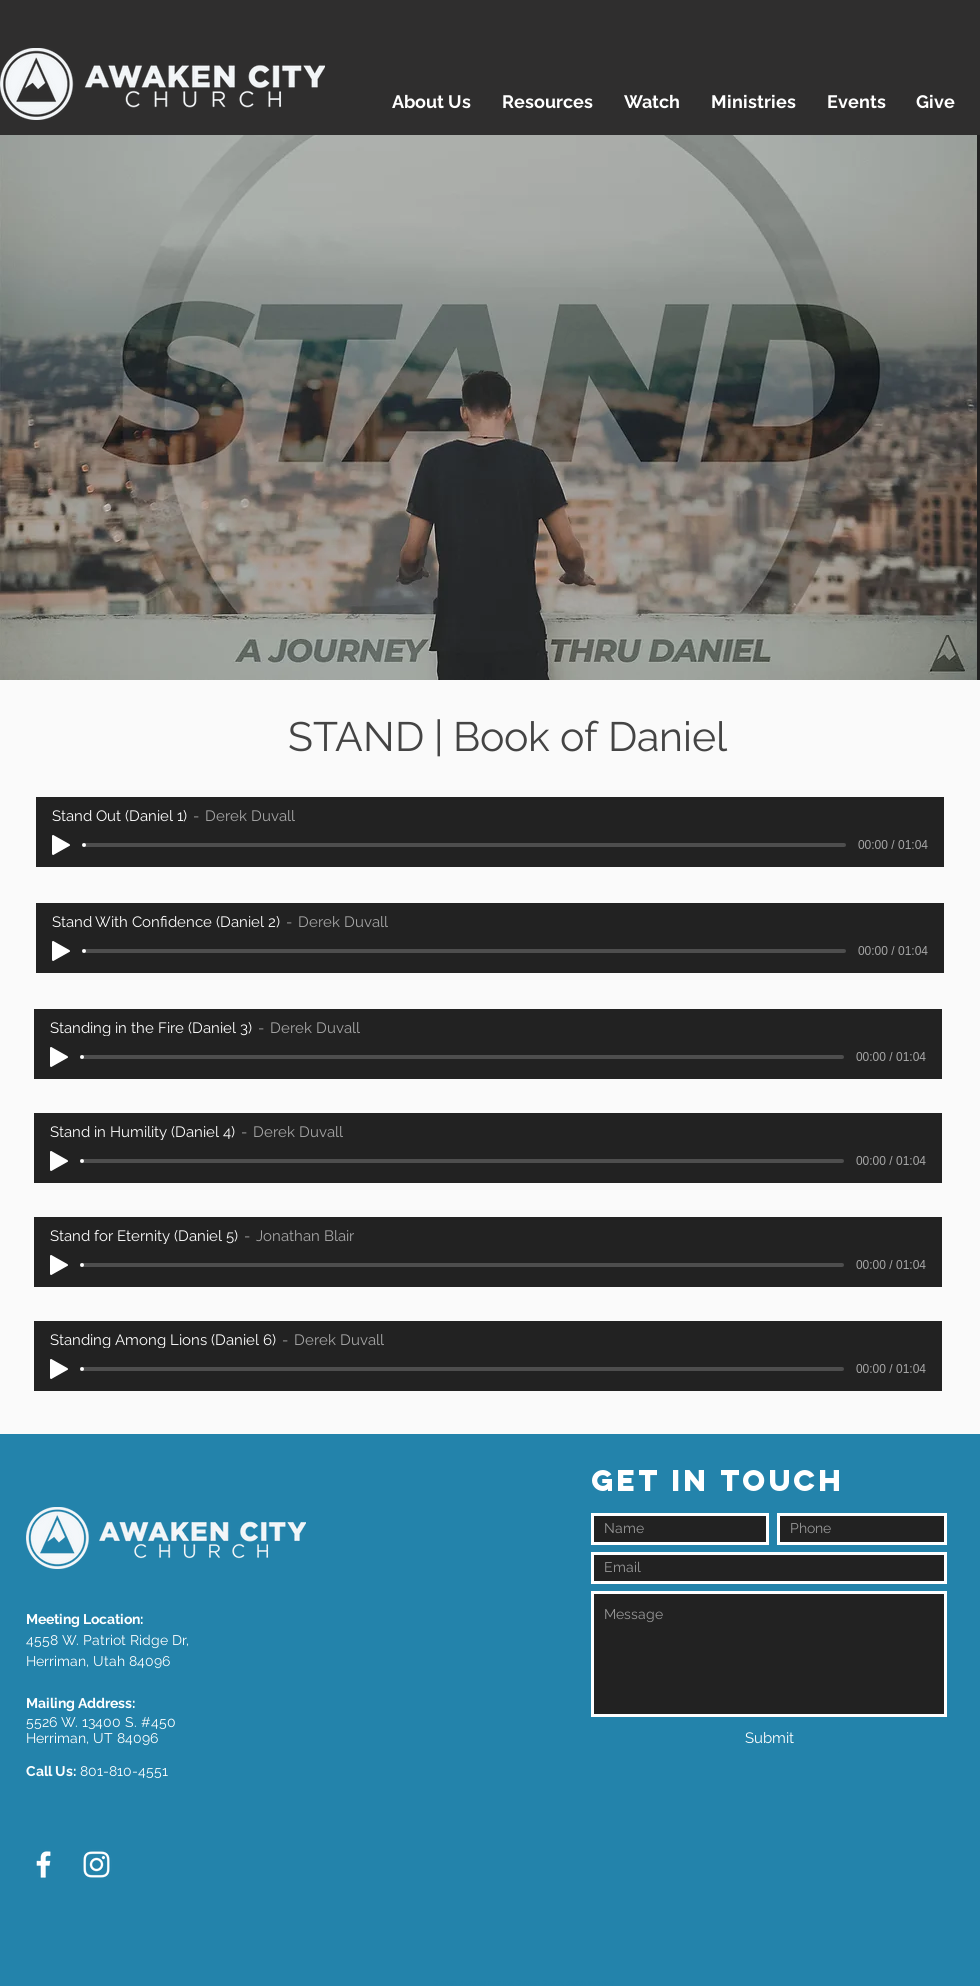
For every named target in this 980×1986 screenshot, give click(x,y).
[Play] (61, 845)
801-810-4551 (124, 1771)
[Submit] (769, 1738)
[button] (431, 102)
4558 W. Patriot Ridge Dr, (107, 1640)
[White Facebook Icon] (43, 1864)
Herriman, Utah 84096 (98, 1661)
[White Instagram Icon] (96, 1864)
